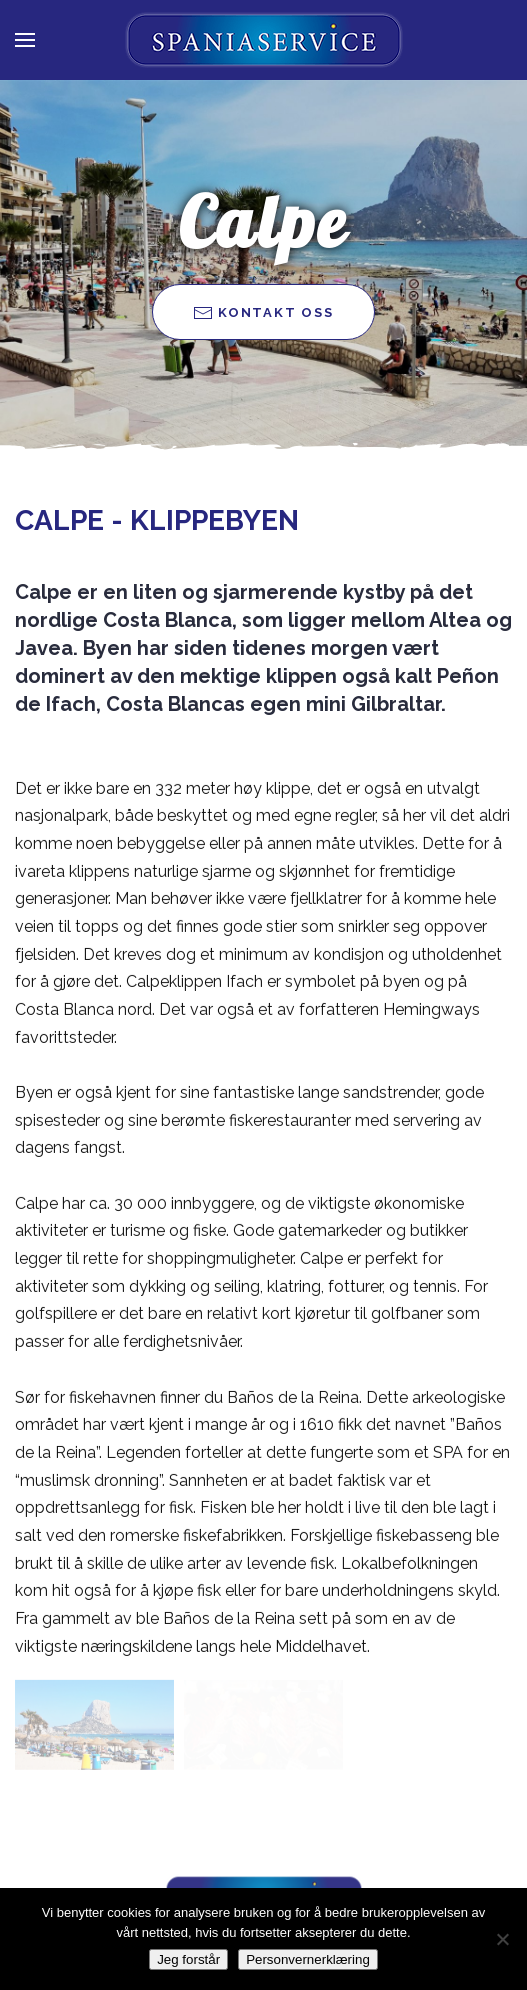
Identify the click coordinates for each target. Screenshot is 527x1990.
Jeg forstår (188, 1959)
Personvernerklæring (308, 1959)
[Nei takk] (502, 1939)
